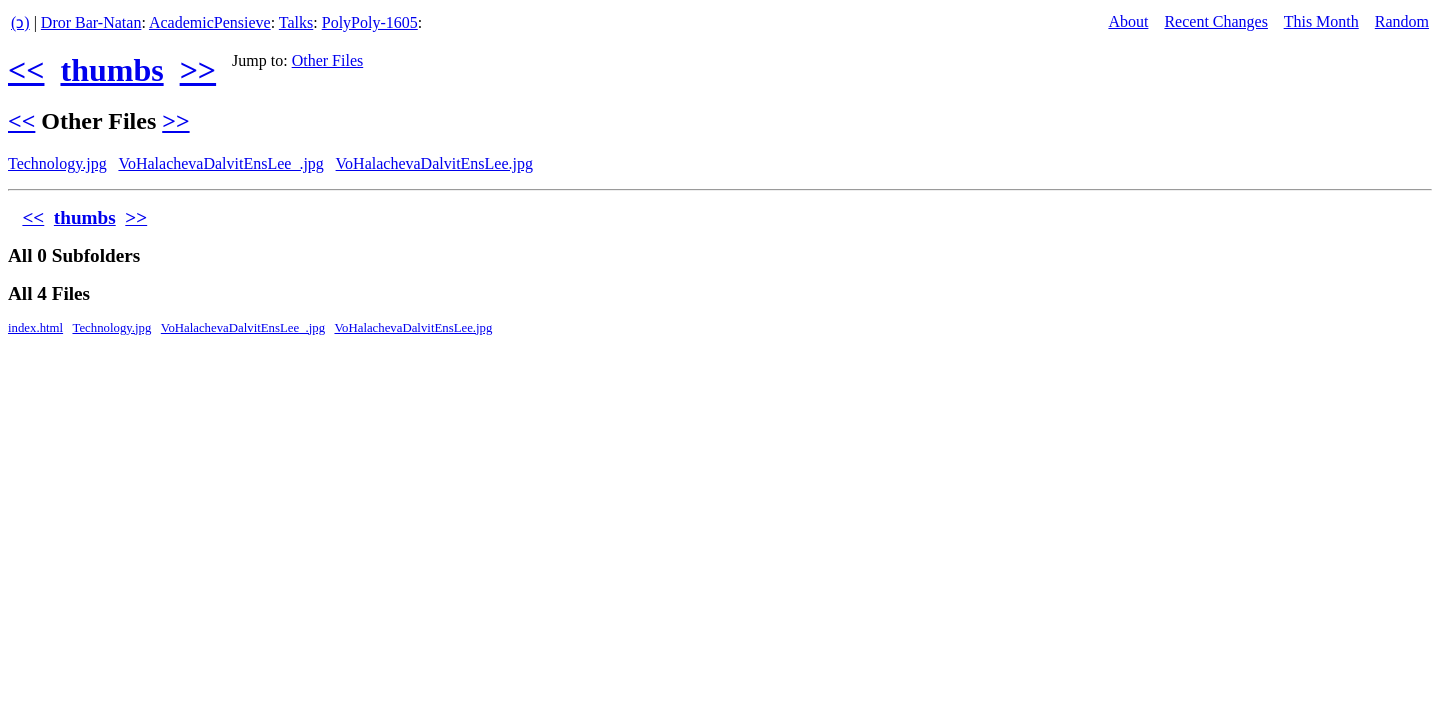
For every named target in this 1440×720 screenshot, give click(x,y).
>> (198, 70)
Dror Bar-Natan (91, 22)
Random (1402, 21)
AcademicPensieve (210, 22)
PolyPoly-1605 (370, 22)
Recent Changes (1216, 21)
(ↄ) (20, 22)
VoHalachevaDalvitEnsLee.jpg (434, 163)
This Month (1321, 21)
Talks (296, 22)
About (1128, 21)
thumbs (111, 70)
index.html (35, 328)
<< (26, 70)
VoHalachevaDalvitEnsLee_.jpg (220, 163)
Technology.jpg (57, 163)
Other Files (328, 60)
